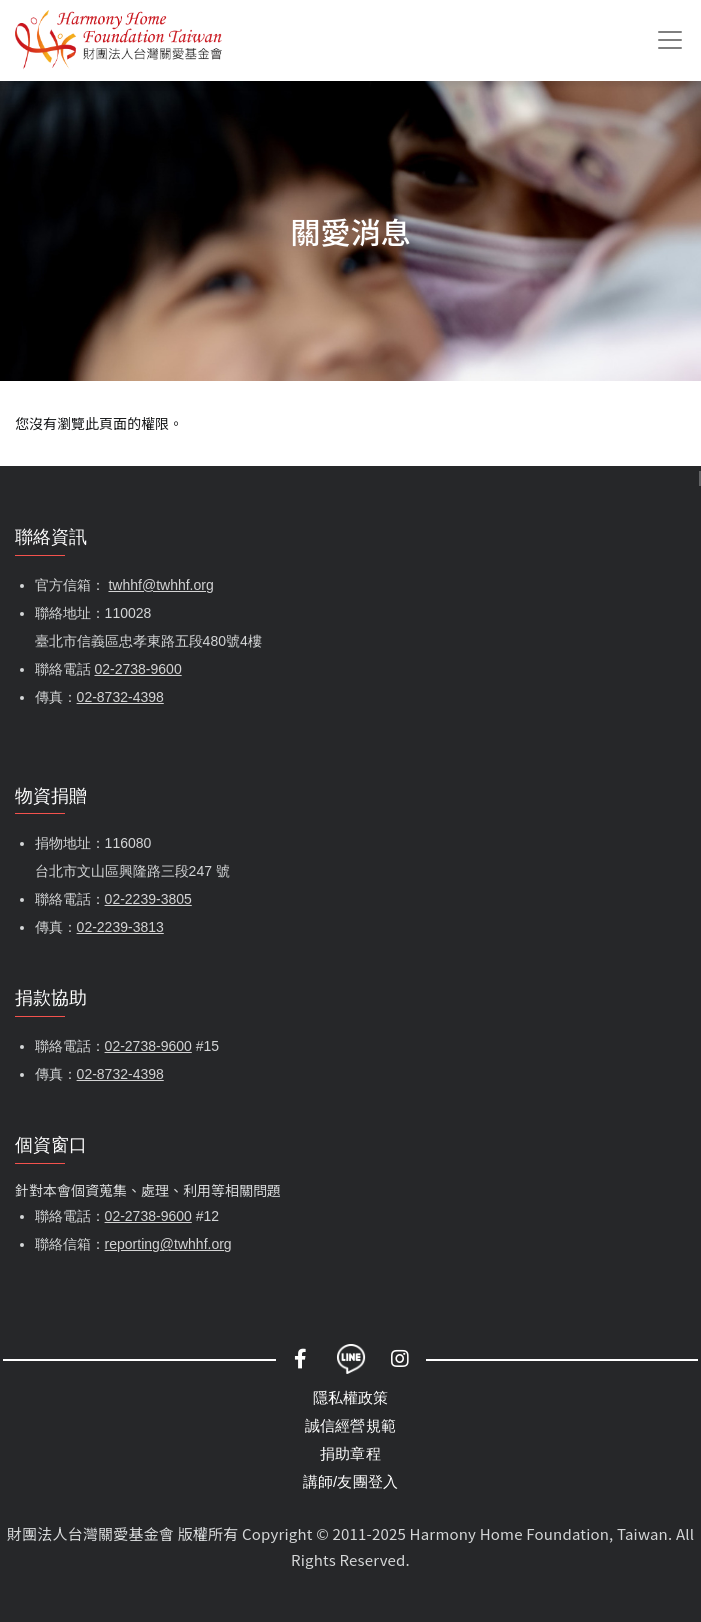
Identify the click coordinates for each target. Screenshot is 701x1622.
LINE (351, 1359)
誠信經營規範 (350, 1425)
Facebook (301, 1359)
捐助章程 (350, 1453)
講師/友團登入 (351, 1481)
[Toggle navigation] (670, 40)
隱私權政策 (351, 1397)
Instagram (401, 1359)
